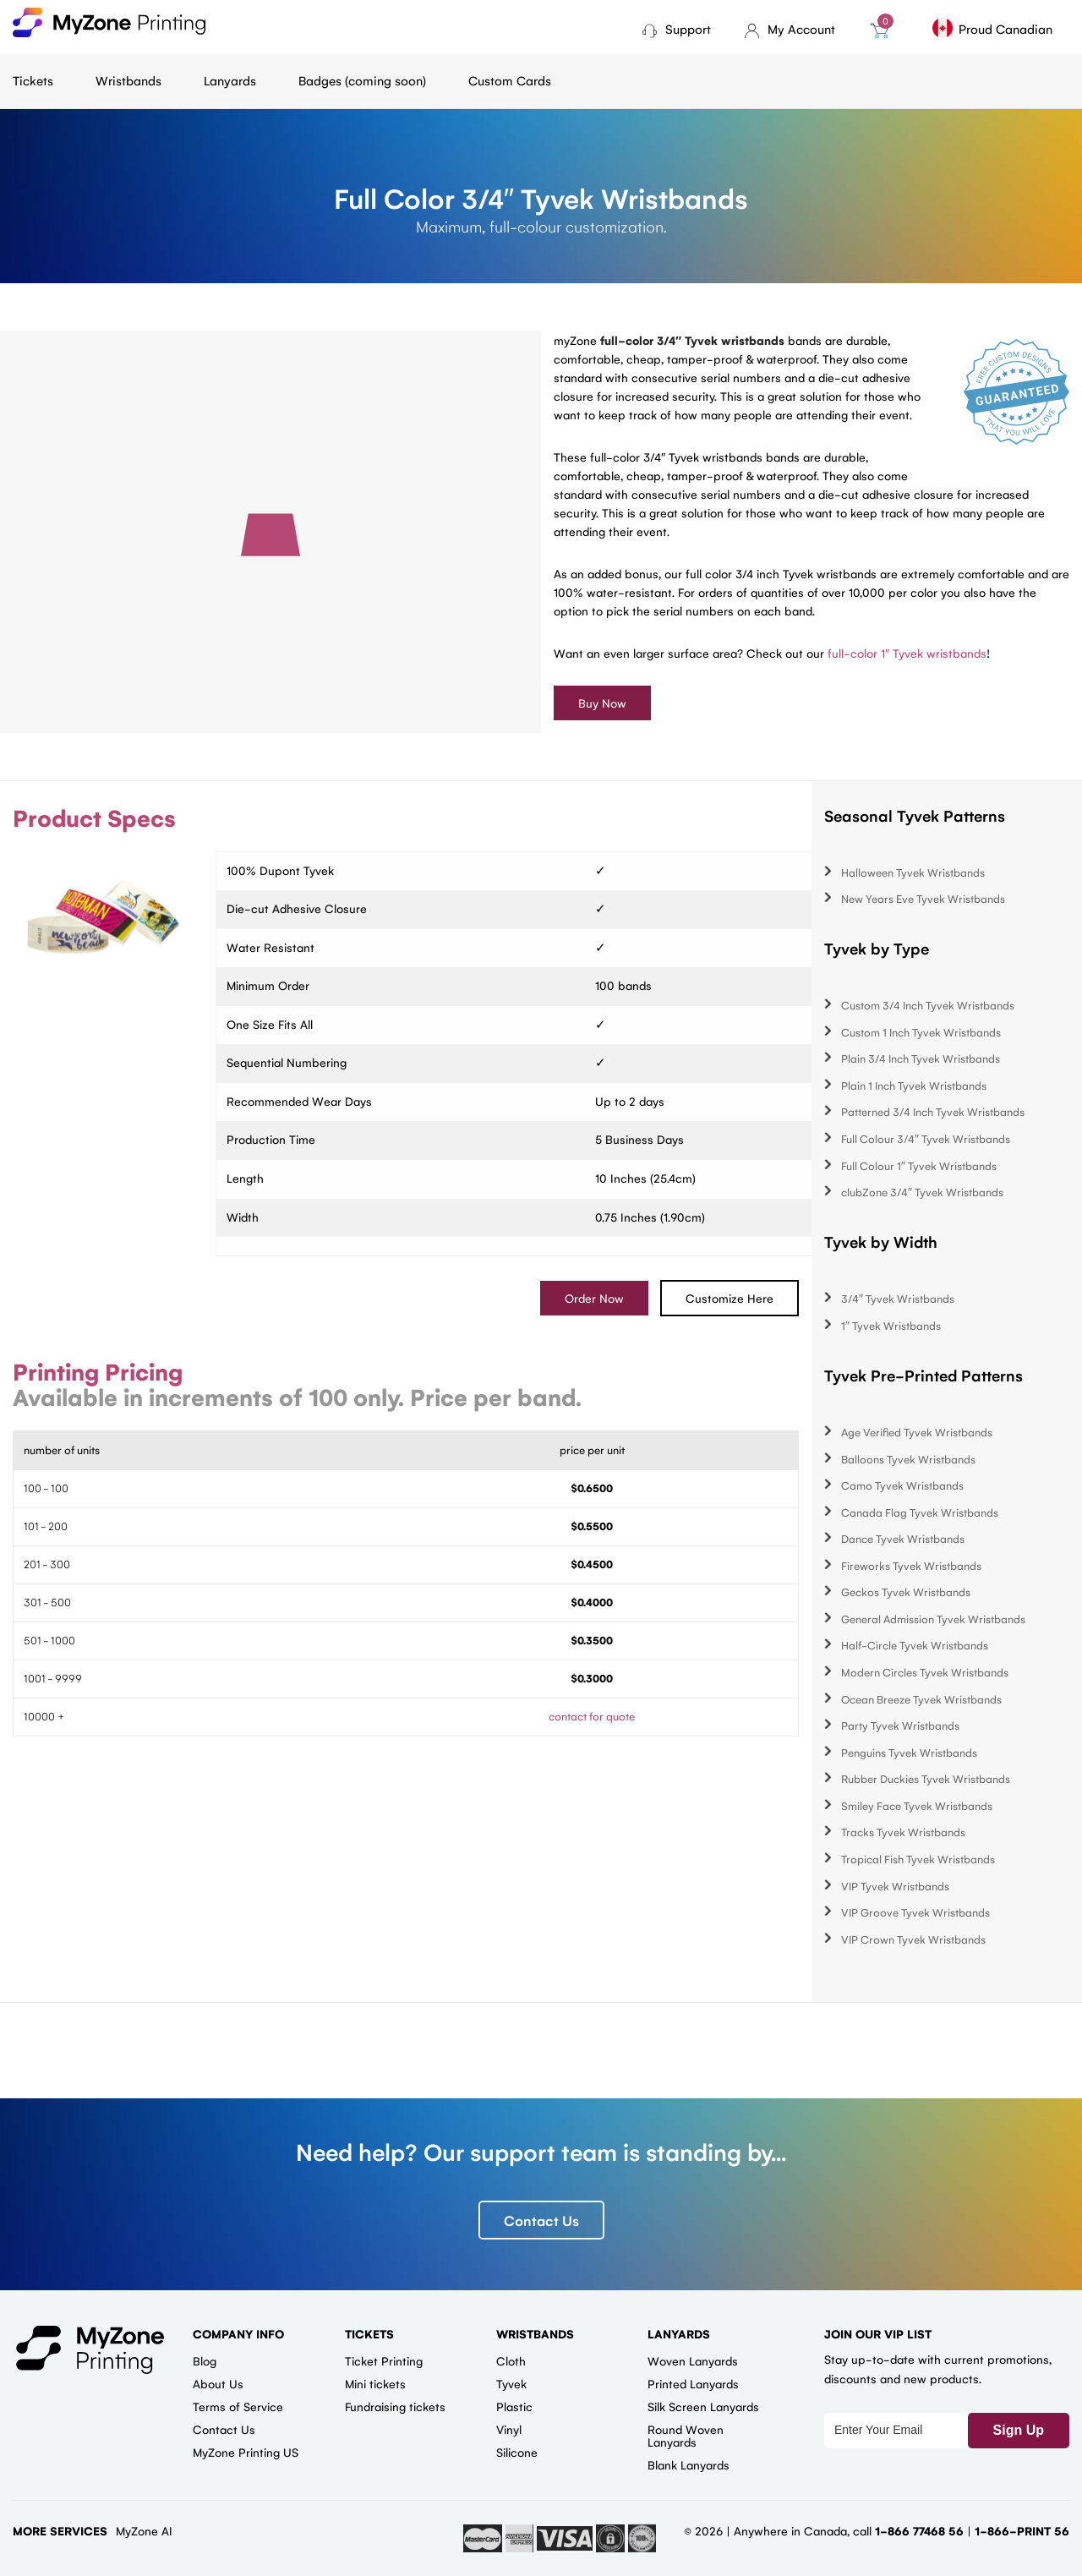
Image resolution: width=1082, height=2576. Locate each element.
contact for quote (592, 1716)
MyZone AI (144, 2530)
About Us (218, 2383)
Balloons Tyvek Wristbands (908, 1459)
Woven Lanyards (693, 2360)
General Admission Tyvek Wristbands (933, 1618)
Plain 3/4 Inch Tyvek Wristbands (920, 1058)
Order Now (594, 1297)
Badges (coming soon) (362, 80)
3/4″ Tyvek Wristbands (897, 1298)
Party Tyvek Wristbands (900, 1725)
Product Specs (94, 817)
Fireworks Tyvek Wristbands (911, 1565)
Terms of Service (238, 2406)
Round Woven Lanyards (686, 2435)
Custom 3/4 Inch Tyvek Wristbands (927, 1005)
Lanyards (230, 80)
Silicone (517, 2451)
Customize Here (729, 1297)
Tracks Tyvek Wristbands (903, 1831)
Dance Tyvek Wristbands (903, 1538)
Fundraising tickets (395, 2406)
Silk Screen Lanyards (703, 2406)
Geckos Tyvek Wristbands (905, 1591)
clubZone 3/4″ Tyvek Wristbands (922, 1191)
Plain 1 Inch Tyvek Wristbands (913, 1085)
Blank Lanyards (689, 2464)
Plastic (514, 2406)
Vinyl (509, 2429)
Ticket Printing (384, 2360)
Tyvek (511, 2383)
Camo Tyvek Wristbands (902, 1485)
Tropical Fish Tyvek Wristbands (918, 1858)
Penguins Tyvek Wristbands (909, 1752)
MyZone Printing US (245, 2451)
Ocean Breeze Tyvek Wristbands (921, 1699)
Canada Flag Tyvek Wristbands (919, 1512)
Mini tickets (375, 2383)
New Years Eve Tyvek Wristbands (923, 898)
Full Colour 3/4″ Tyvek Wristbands (925, 1138)
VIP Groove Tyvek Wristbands (915, 1912)
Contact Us (541, 2220)
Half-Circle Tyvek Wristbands (914, 1645)
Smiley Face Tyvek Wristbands (916, 1805)
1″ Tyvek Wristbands (891, 1325)
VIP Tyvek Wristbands (895, 1886)
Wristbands (128, 80)
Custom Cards (509, 80)
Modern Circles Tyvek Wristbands (924, 1672)
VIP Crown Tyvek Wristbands (913, 1939)
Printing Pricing (98, 1371)
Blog (204, 2360)
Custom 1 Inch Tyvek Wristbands (921, 1032)
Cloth (511, 2360)
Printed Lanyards (693, 2383)
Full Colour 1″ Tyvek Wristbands (919, 1165)
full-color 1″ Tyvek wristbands (907, 652)
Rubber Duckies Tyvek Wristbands (925, 1778)
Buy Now (602, 702)
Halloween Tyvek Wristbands (913, 872)
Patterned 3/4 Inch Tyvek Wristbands (933, 1111)
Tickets (33, 80)
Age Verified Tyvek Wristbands (916, 1432)
